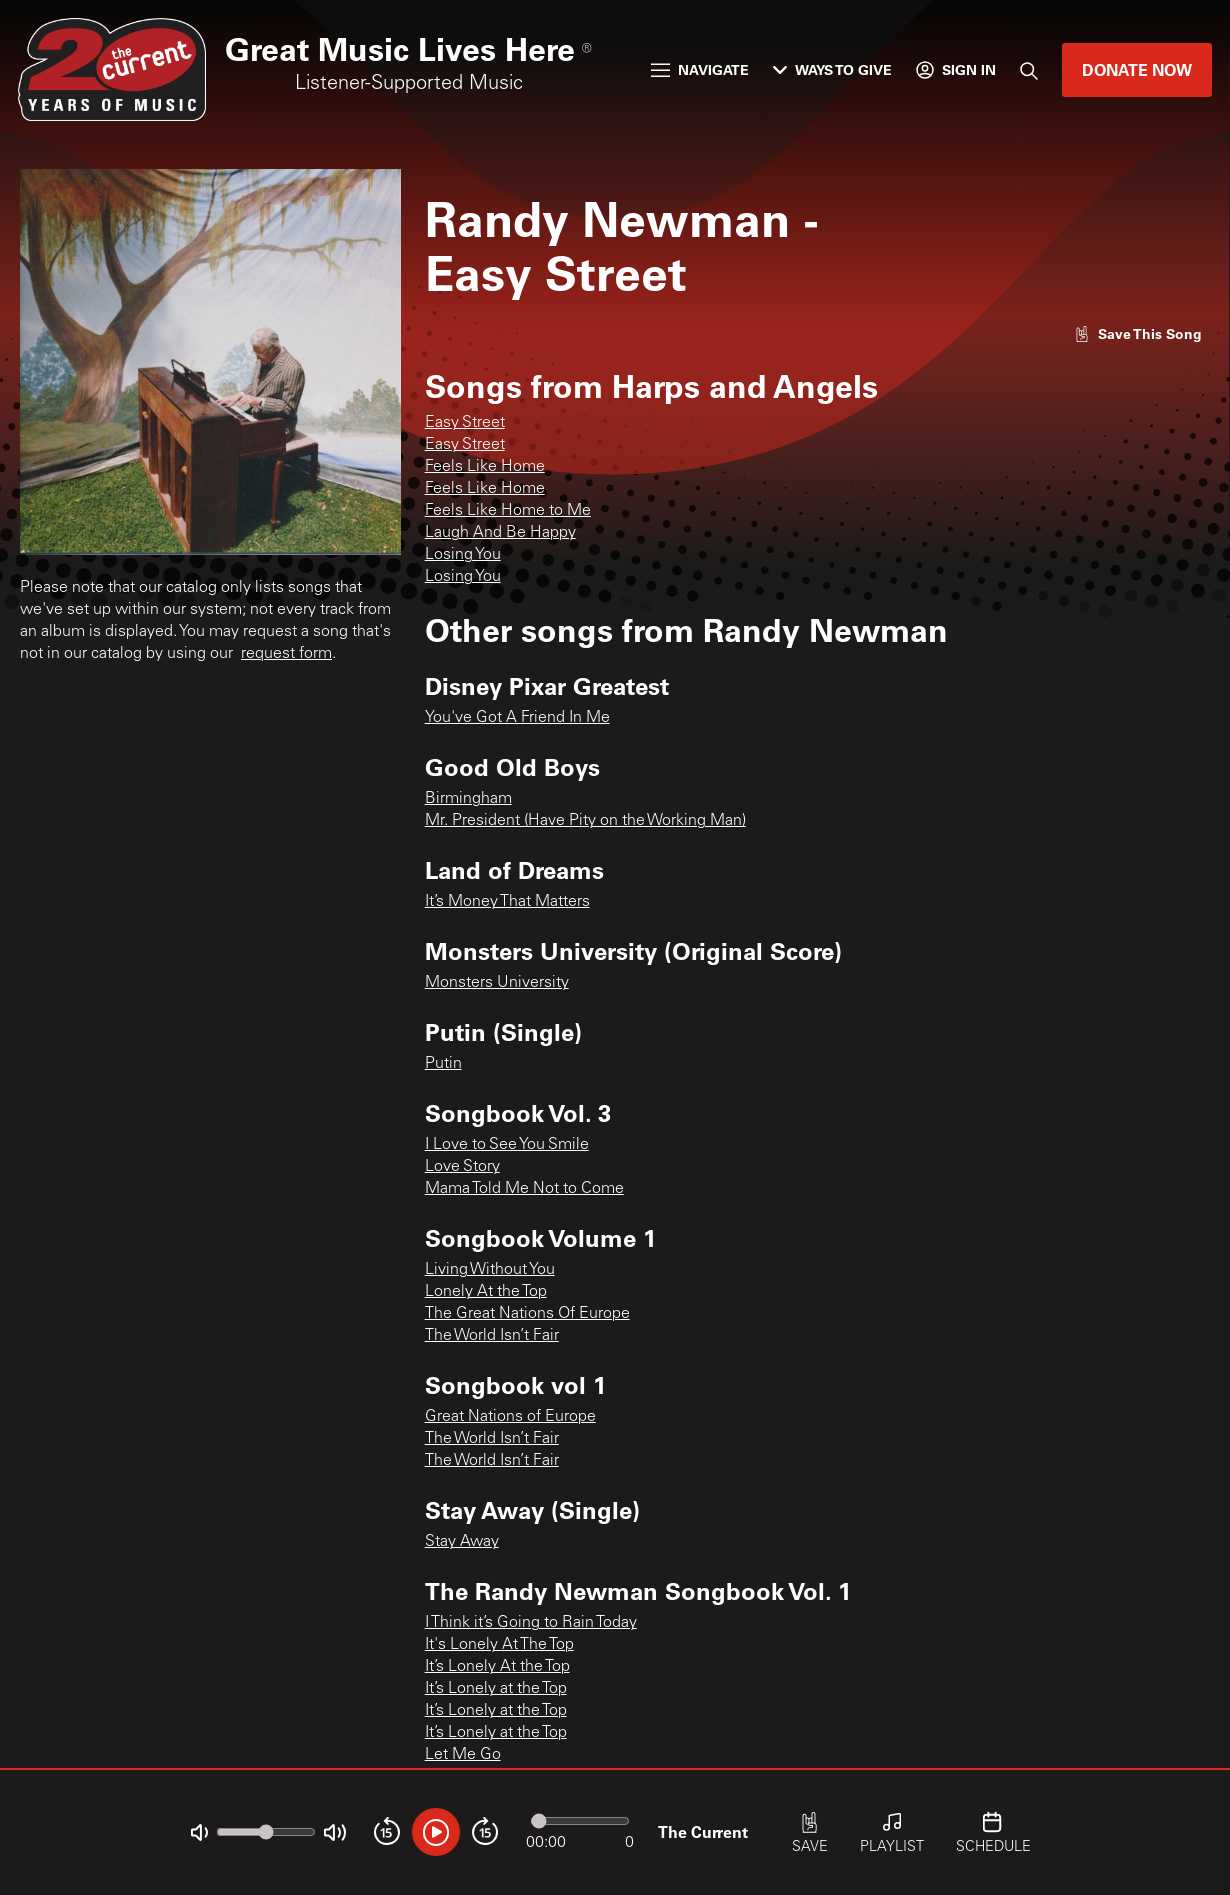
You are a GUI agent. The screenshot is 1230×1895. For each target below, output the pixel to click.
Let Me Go (463, 1755)
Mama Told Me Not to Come (524, 1189)
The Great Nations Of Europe (527, 1314)
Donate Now (1137, 69)
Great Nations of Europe (510, 1417)
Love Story (462, 1167)
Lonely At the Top (486, 1292)
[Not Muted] (199, 1832)
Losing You (463, 555)
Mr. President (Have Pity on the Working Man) (585, 821)
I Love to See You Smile (507, 1145)
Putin (443, 1064)
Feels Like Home (485, 467)
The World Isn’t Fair (492, 1336)
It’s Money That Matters (507, 902)
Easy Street (465, 423)
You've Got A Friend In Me (517, 718)
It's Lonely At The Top (499, 1645)
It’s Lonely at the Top (496, 1689)
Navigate (700, 69)
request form (286, 654)
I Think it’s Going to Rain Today (531, 1623)
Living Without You (490, 1270)
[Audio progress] (580, 1821)
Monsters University (497, 983)
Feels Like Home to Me (508, 511)
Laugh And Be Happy (500, 533)
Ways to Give (832, 69)
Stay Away (462, 1542)
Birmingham (468, 799)
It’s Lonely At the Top (497, 1667)
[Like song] (1138, 333)
